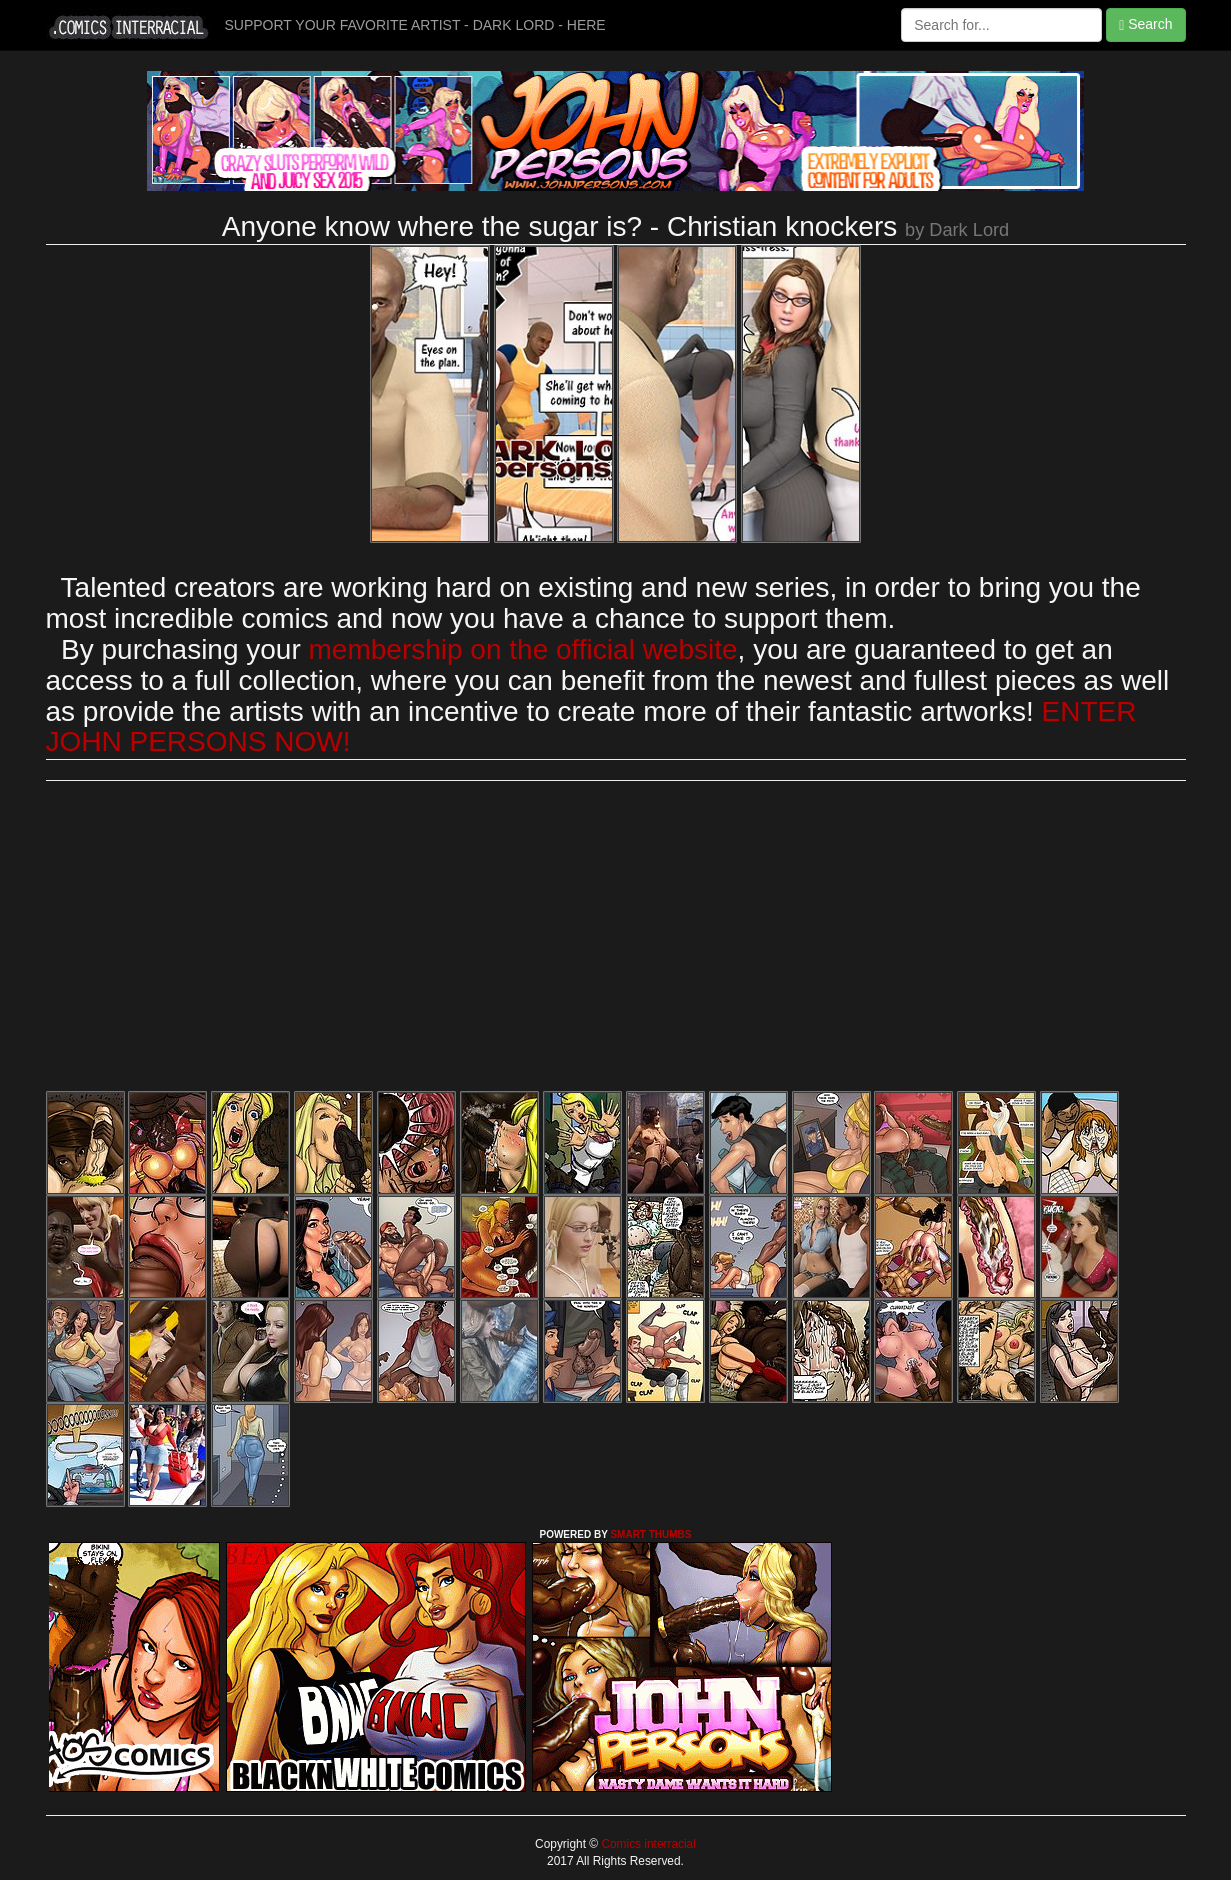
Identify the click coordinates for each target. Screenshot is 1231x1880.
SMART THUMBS (650, 1534)
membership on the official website (523, 649)
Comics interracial (647, 1844)
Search (1145, 24)
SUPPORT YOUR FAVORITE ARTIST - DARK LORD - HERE (415, 25)
